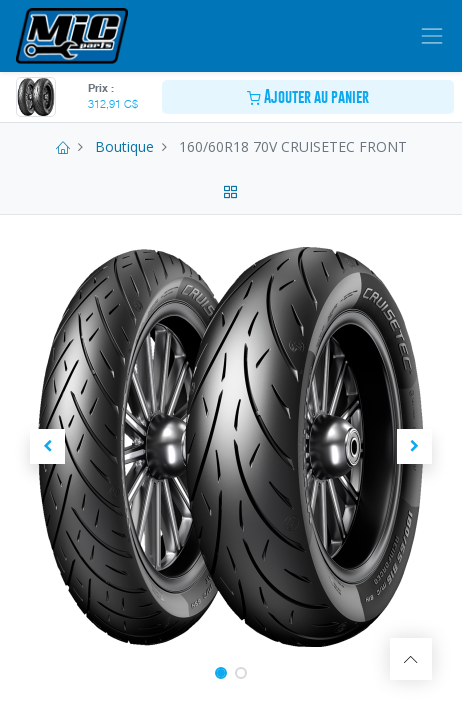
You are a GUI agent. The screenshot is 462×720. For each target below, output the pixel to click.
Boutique (124, 146)
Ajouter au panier (308, 96)
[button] (47, 447)
